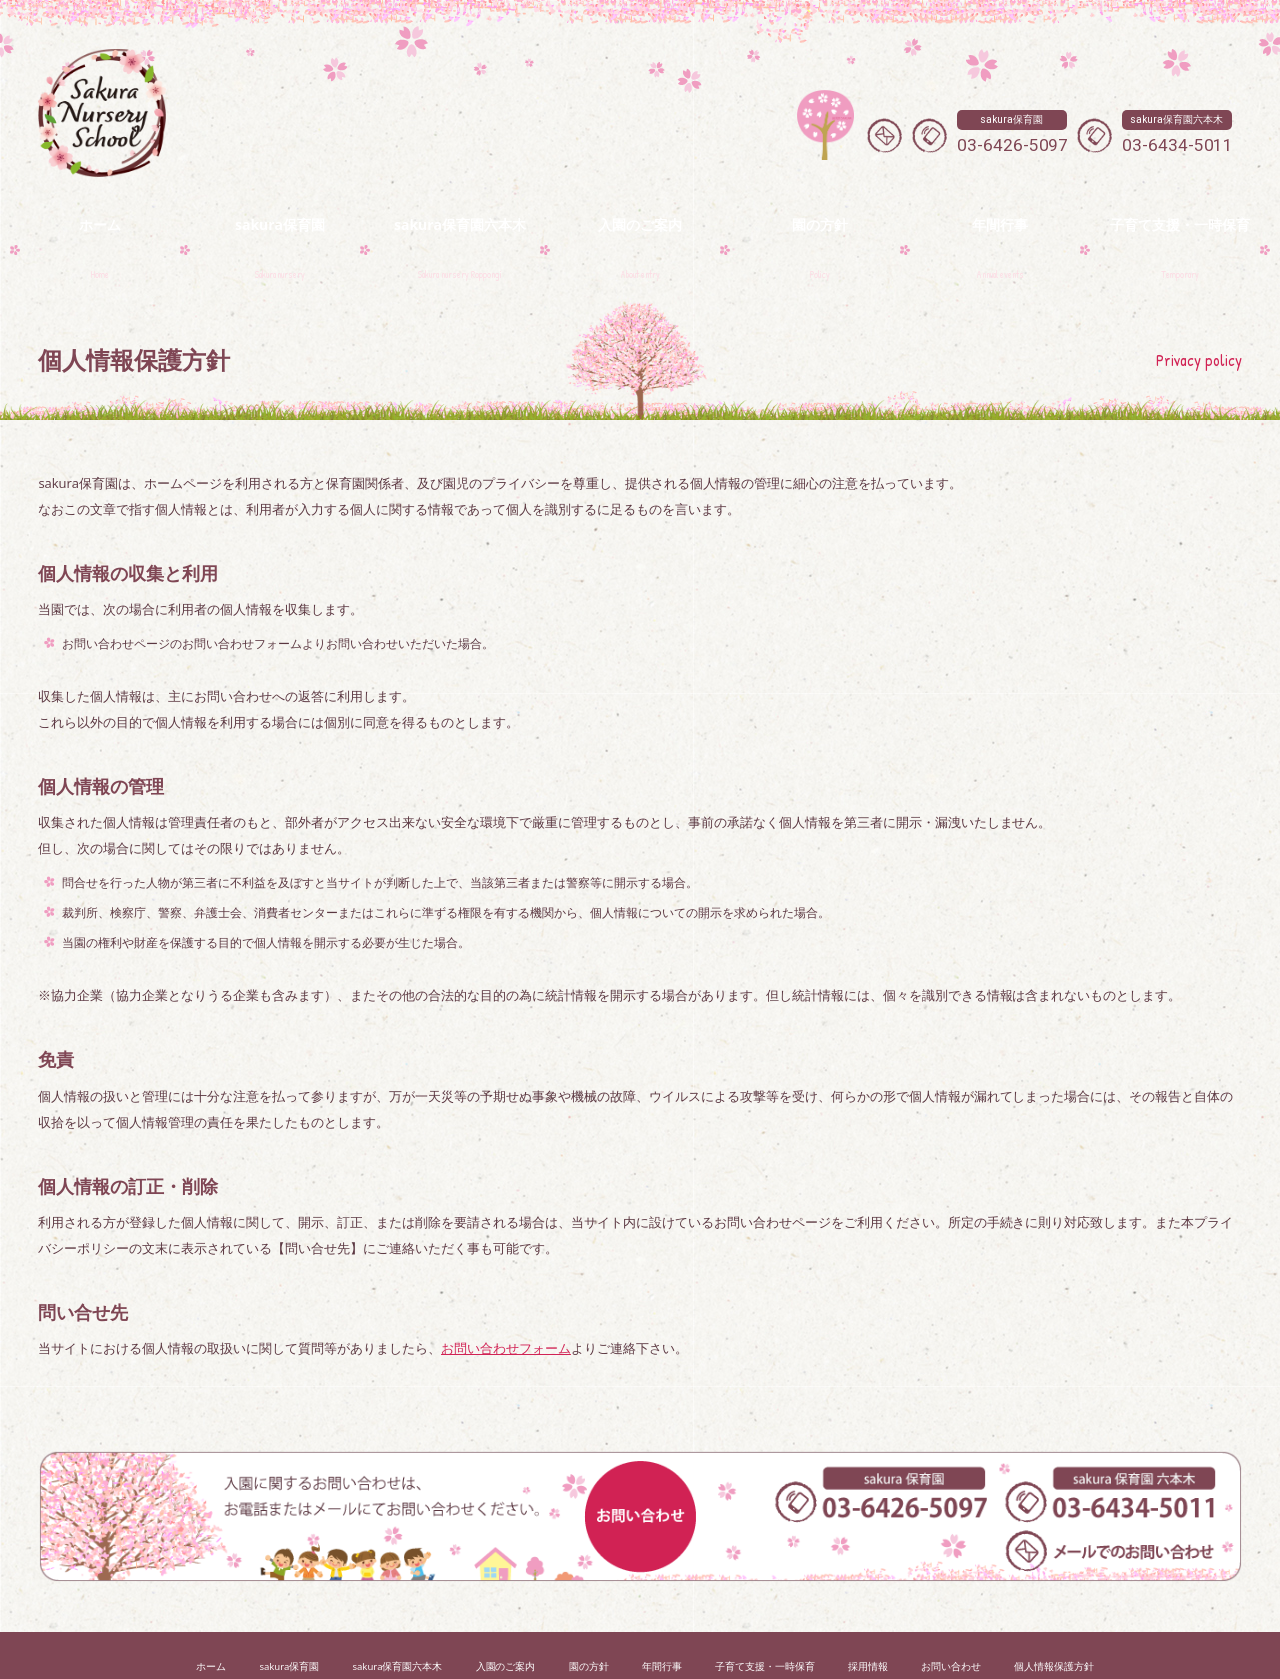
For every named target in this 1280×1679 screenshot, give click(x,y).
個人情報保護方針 (1054, 1620)
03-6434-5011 (1178, 132)
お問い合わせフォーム (506, 1302)
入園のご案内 (506, 1620)
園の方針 (589, 1620)
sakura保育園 (289, 1620)
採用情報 (868, 1620)
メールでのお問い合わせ (884, 135)
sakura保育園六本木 (397, 1620)
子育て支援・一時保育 (765, 1620)
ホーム (211, 1620)
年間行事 (662, 1620)
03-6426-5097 (1013, 132)
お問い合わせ (951, 1620)
